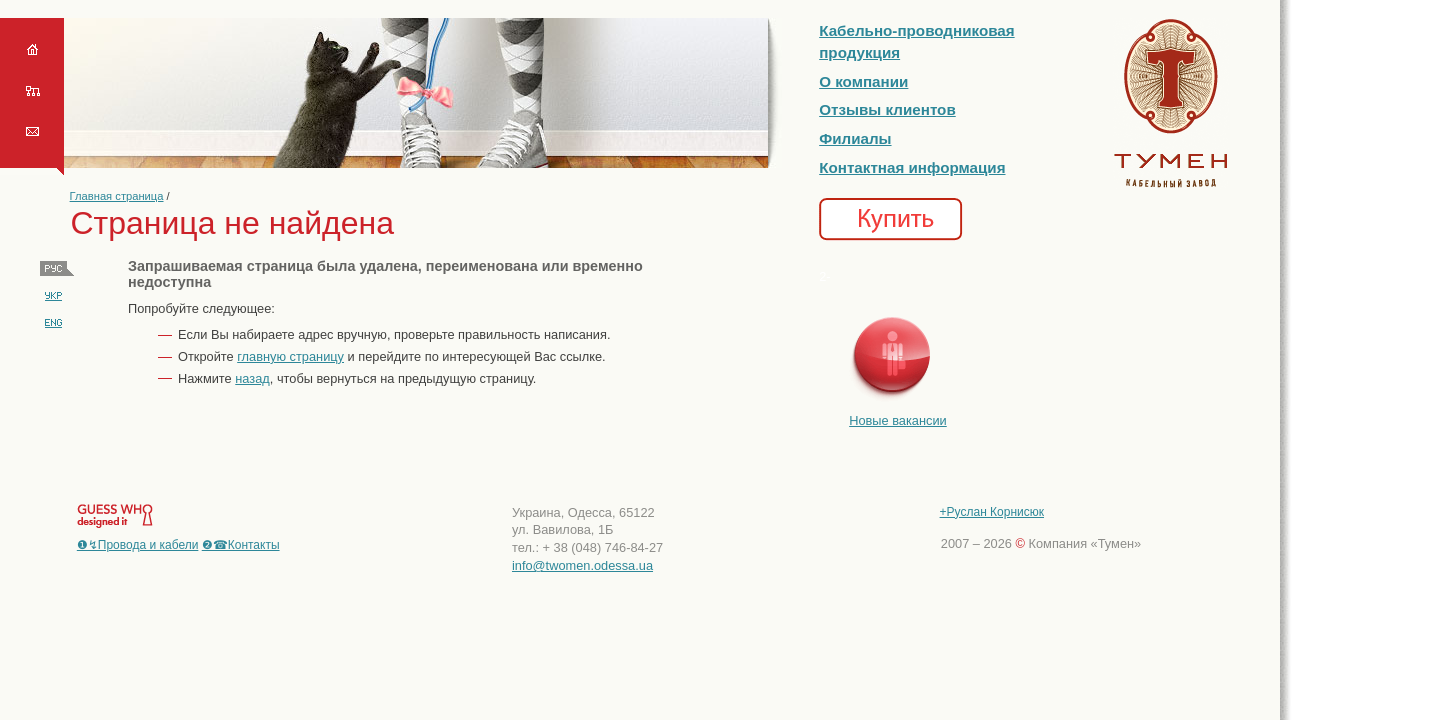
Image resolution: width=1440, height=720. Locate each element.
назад (252, 378)
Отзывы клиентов (887, 109)
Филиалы (855, 138)
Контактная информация (912, 167)
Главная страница (117, 196)
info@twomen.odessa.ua (582, 565)
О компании (863, 81)
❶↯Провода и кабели (138, 545)
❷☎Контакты (241, 545)
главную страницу (290, 356)
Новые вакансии (898, 420)
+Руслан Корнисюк (992, 512)
